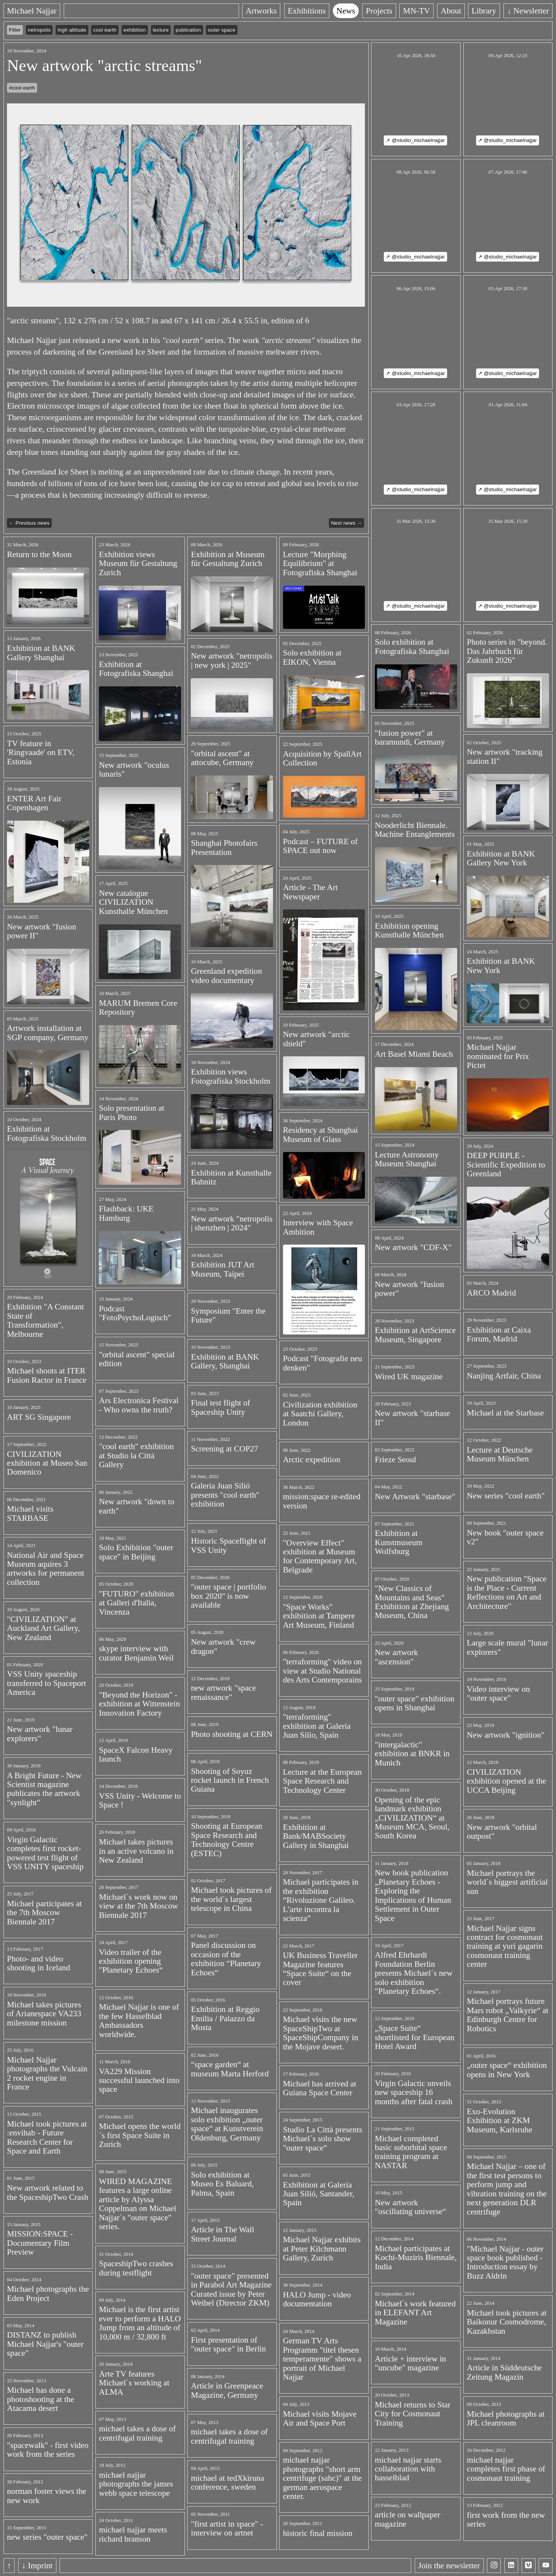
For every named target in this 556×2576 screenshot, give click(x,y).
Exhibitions (306, 10)
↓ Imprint (37, 2565)
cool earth (105, 30)
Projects (379, 10)
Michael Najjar (32, 10)
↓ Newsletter (528, 10)
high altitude (72, 30)
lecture (161, 30)
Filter (15, 30)
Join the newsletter (449, 2565)
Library (484, 10)
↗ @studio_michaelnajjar (415, 140)
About (451, 10)
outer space (222, 30)
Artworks (261, 10)
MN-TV (416, 10)
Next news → (346, 523)
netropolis (39, 30)
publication (188, 30)
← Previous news (29, 523)
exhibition (135, 30)
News (345, 10)
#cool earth (22, 88)
